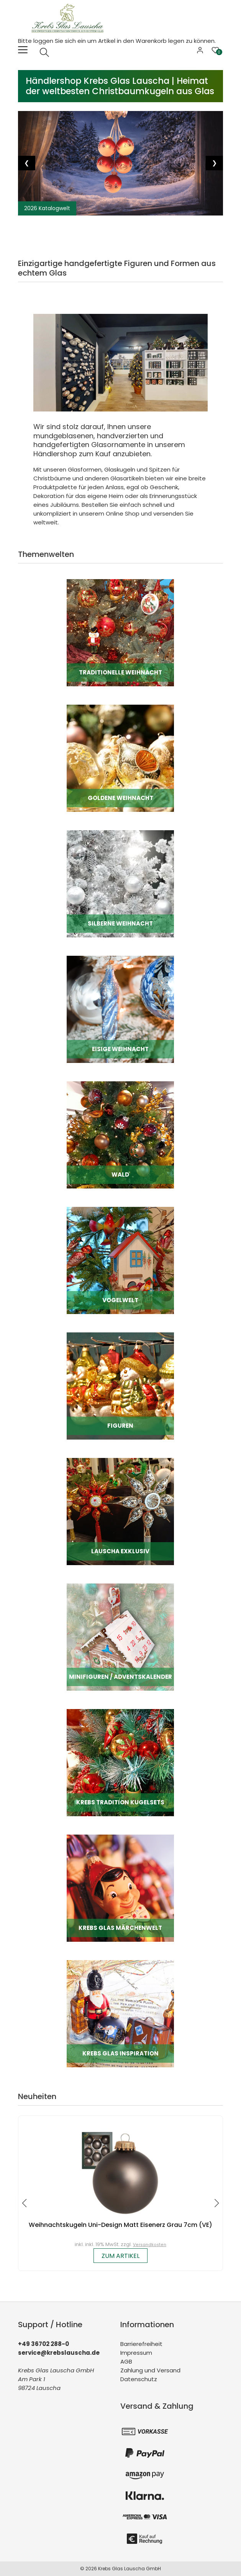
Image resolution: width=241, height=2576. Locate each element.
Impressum (136, 2353)
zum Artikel (120, 2255)
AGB (126, 2361)
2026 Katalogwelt (47, 208)
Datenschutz (138, 2379)
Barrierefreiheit (141, 2344)
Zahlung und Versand (150, 2370)
